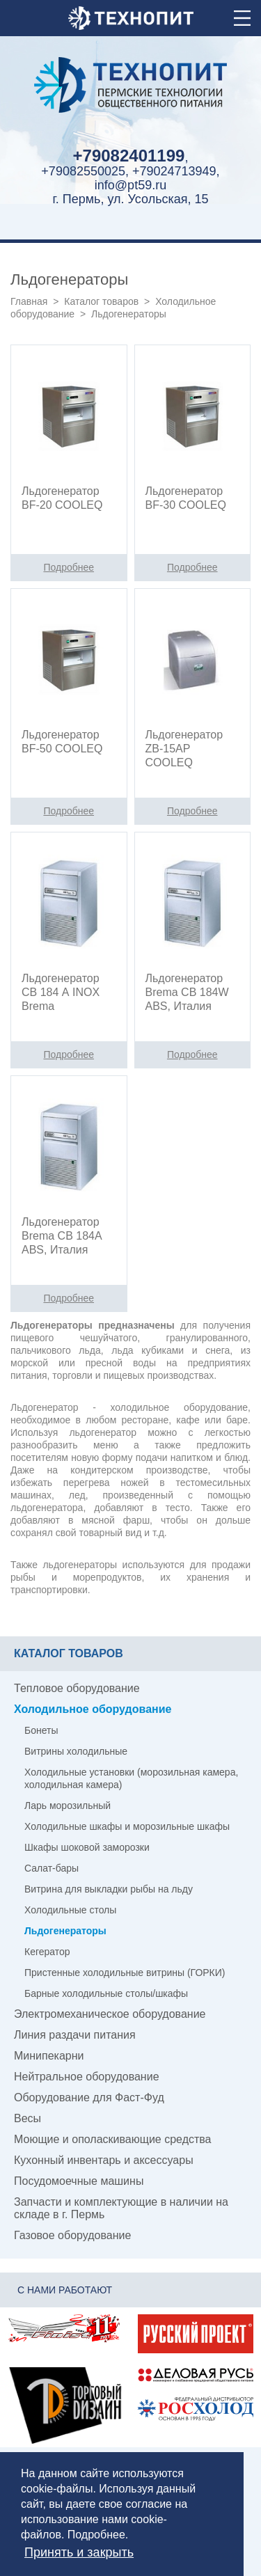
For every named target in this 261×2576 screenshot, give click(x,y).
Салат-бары (51, 1868)
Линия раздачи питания (75, 2035)
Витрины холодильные (75, 1751)
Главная (28, 301)
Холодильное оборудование (92, 1709)
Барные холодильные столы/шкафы (106, 1993)
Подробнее (96, 2535)
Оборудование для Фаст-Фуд (89, 2097)
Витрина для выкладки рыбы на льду (108, 1889)
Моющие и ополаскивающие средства (113, 2139)
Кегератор (47, 1951)
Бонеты (41, 1730)
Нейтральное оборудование (86, 2077)
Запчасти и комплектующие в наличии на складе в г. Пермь (121, 2208)
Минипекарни (49, 2056)
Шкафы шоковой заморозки (87, 1847)
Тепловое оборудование (77, 1688)
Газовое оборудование (72, 2235)
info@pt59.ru (130, 185)
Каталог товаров (101, 301)
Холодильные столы (70, 1909)
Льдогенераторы (65, 1930)
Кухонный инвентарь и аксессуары (103, 2160)
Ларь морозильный (67, 1805)
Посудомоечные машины (78, 2181)
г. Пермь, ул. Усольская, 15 (130, 199)
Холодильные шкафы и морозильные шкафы (127, 1826)
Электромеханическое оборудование (109, 2014)
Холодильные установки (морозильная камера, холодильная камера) (131, 1778)
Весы (27, 2118)
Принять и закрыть (79, 2552)
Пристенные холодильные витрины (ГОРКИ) (124, 1972)
